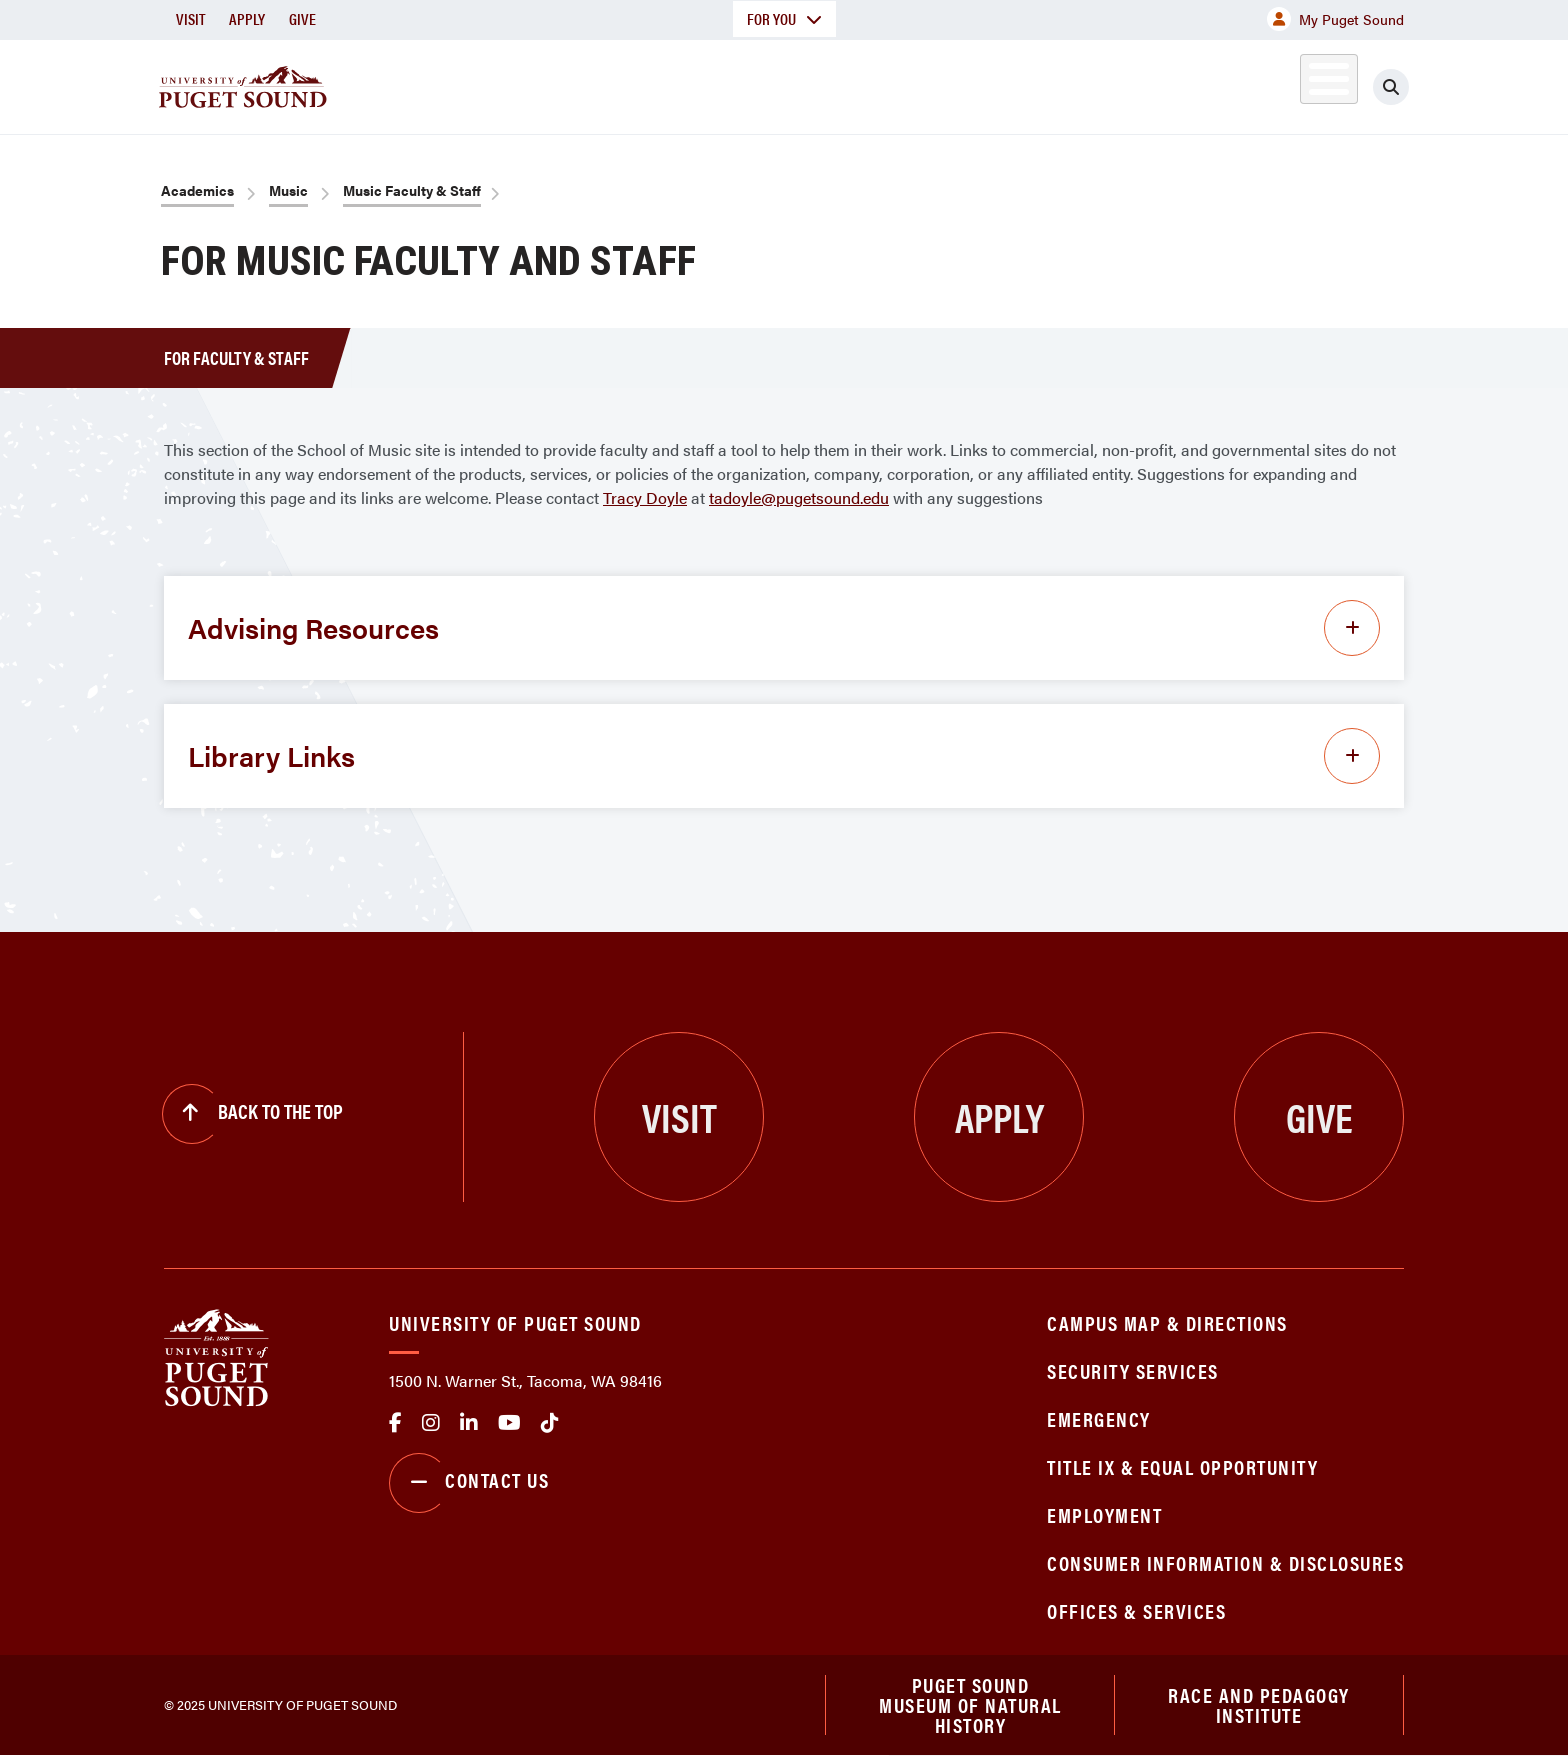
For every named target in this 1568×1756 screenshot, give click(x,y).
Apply (247, 18)
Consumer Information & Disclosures (1225, 1562)
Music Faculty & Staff (412, 190)
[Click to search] (1391, 87)
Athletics (1173, 83)
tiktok (550, 1423)
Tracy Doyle (645, 497)
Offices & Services (1136, 1610)
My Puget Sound (1335, 19)
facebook (395, 1423)
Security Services (1133, 1370)
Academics (712, 83)
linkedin (469, 1423)
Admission (862, 83)
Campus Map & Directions (1167, 1322)
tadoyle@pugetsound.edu (799, 497)
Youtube (509, 1423)
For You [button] (784, 18)
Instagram (431, 1423)
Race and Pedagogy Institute (1259, 1704)
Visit (190, 18)
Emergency (1099, 1418)
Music (288, 190)
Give (302, 18)
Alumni (1279, 83)
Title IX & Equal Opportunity (1182, 1466)
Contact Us (469, 1483)
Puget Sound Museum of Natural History (970, 1705)
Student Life (1019, 83)
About (579, 83)
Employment (1104, 1514)
